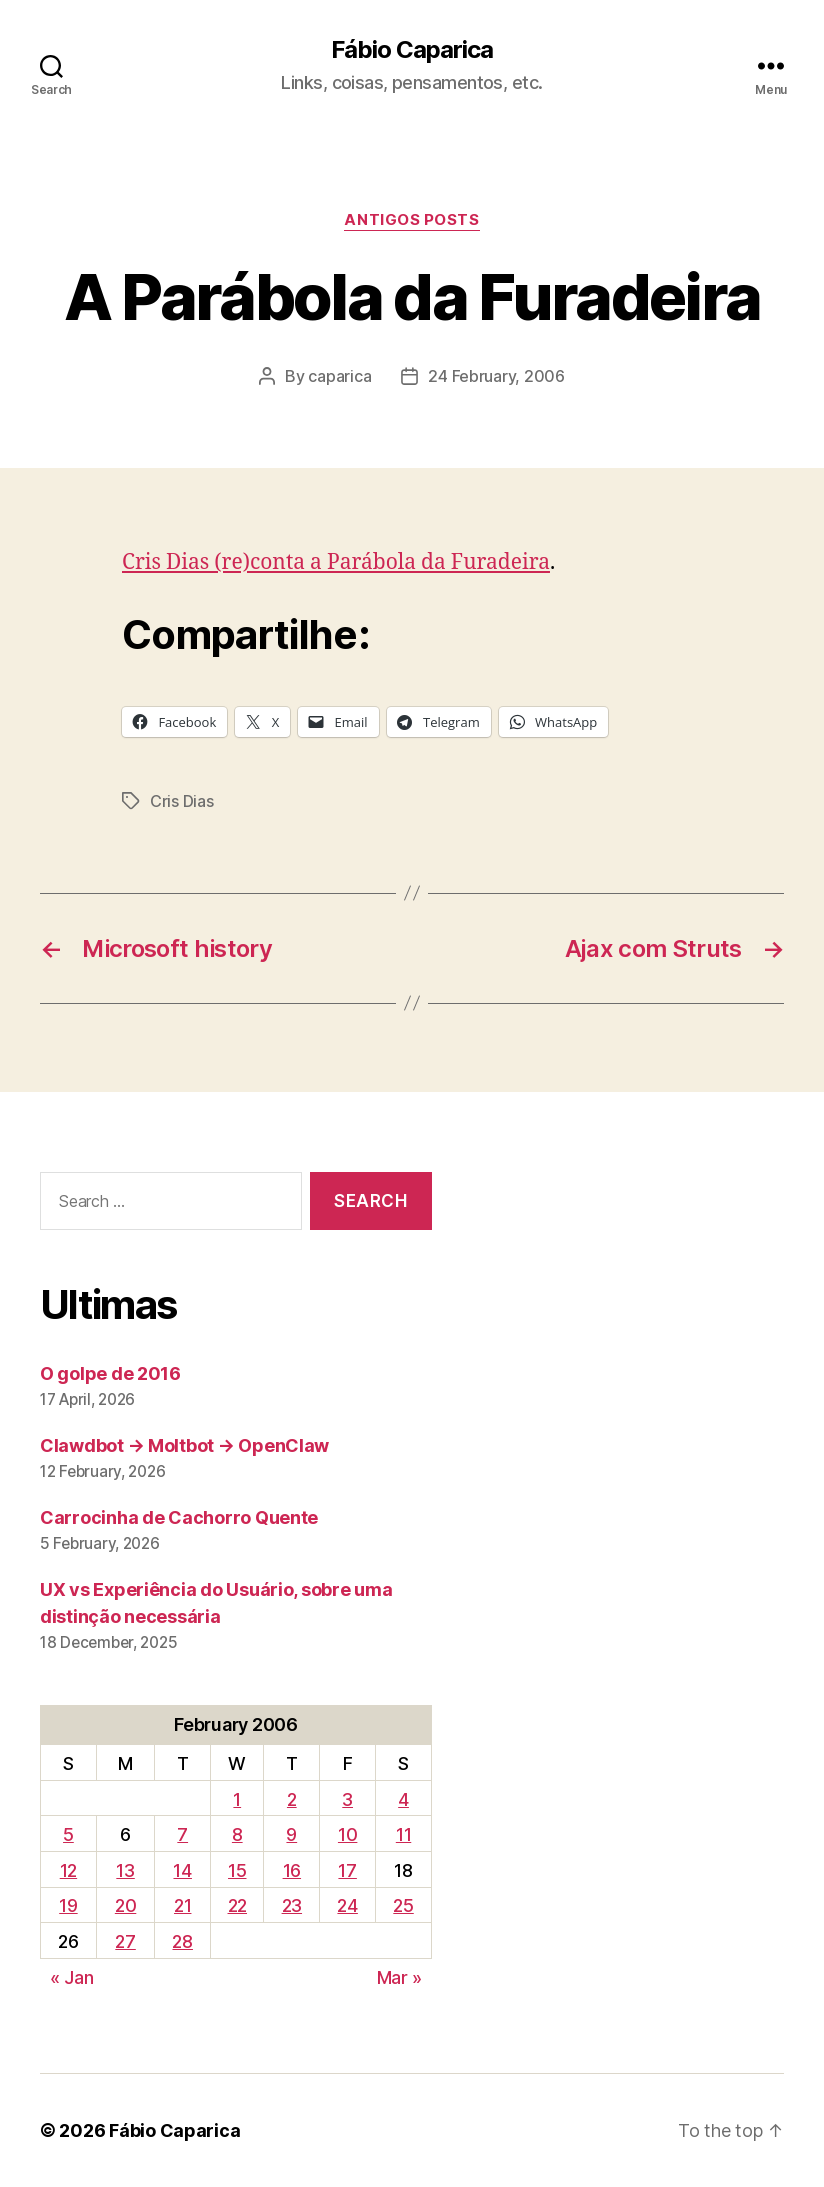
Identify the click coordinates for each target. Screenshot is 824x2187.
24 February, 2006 (496, 376)
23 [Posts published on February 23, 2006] (292, 1905)
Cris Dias (182, 801)
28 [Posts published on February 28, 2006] (182, 1941)
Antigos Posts (411, 220)
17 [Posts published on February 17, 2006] (347, 1870)
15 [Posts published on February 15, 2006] (237, 1870)
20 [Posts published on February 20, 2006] (125, 1905)
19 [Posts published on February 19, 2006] (68, 1905)
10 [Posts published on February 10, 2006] (347, 1834)
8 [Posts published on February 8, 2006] (237, 1834)
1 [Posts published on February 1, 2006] (237, 1799)
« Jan (72, 1977)
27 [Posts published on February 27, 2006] (125, 1941)
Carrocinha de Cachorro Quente (179, 1517)
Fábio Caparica (412, 50)
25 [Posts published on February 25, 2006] (403, 1905)
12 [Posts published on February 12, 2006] (68, 1870)
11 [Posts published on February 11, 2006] (403, 1834)
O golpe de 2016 (110, 1373)
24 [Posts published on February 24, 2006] (347, 1905)
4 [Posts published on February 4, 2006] (403, 1799)
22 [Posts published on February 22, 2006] (237, 1905)
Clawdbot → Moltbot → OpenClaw (184, 1445)
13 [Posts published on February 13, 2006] (125, 1870)
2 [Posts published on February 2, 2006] (292, 1799)
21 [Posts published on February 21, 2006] (182, 1905)
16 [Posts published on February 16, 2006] (292, 1870)
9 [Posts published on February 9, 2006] (291, 1834)
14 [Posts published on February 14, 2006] (182, 1870)
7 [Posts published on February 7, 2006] (182, 1834)
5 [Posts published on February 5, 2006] (68, 1834)
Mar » (400, 1977)
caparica (339, 376)
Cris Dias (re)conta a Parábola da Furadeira (336, 562)
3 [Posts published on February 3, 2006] (347, 1799)
